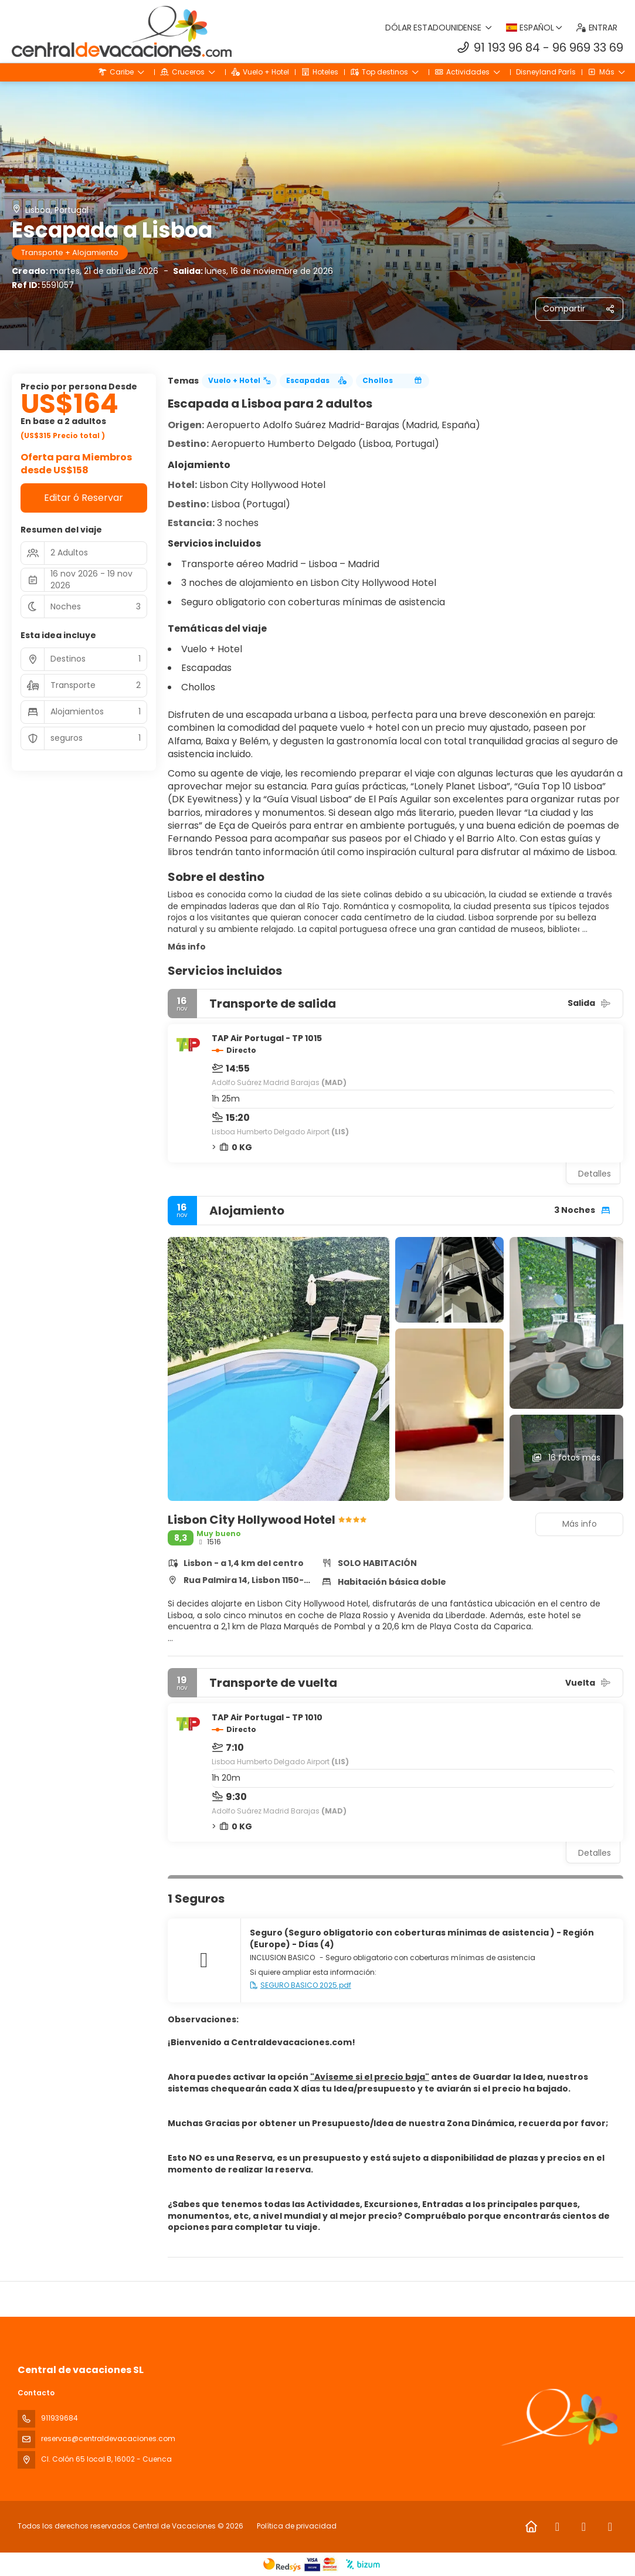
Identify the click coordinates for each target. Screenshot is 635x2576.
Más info (187, 947)
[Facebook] (557, 2527)
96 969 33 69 (587, 47)
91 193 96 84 (507, 47)
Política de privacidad (297, 2526)
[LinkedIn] (610, 2527)
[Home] (531, 2527)
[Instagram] (583, 2527)
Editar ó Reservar (83, 497)
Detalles (594, 1173)
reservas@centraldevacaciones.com (108, 2438)
